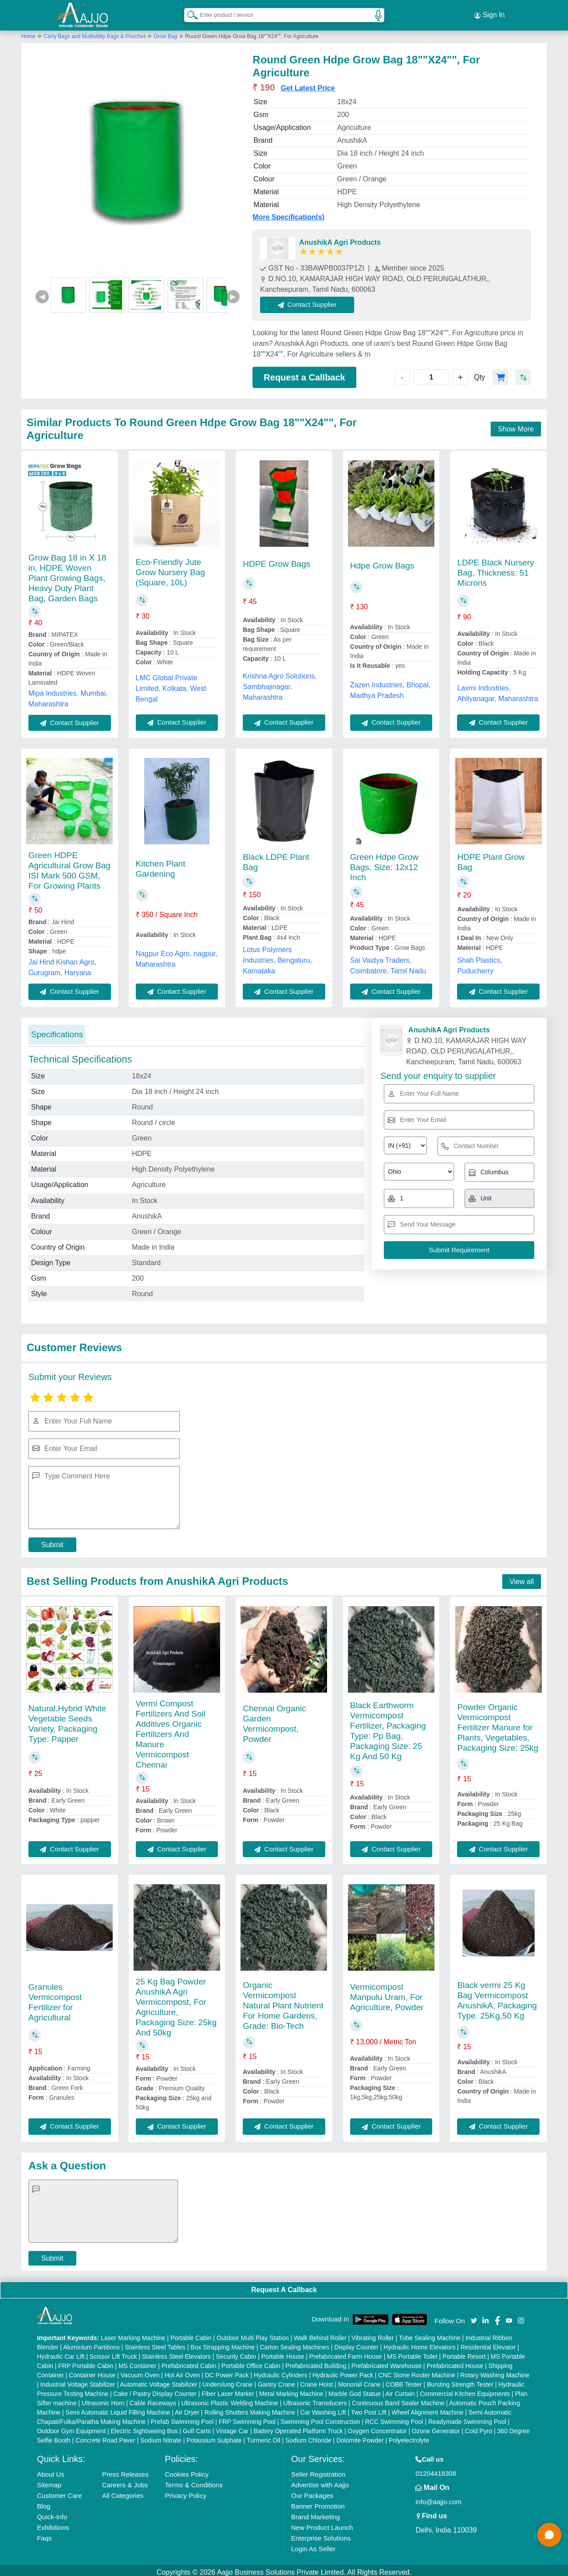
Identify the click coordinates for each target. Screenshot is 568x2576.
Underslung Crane (227, 2380)
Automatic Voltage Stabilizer (158, 2380)
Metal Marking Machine (291, 2389)
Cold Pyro (478, 2427)
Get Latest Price (308, 84)
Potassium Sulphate (214, 2436)
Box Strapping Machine (222, 2343)
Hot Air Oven (182, 2371)
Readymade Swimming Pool (467, 2417)
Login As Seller (313, 2545)
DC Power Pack (227, 2371)
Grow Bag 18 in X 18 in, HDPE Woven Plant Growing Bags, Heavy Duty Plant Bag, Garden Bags (67, 574)
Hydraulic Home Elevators (419, 2343)
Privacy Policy (185, 2491)
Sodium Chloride (308, 2436)
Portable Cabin (191, 2333)
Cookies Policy (187, 2470)
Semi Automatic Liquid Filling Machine (118, 2408)
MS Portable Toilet (412, 2352)
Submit (52, 1541)
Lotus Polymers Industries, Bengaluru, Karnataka (277, 956)
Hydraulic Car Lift (60, 2352)
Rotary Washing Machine (494, 2371)
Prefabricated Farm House (345, 2352)
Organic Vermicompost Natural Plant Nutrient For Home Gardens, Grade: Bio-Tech (283, 2001)
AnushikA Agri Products (340, 239)
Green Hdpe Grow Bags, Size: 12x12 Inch (384, 863)
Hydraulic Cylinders (281, 2371)
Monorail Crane (359, 2380)
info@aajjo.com (438, 2498)
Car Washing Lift (323, 2408)
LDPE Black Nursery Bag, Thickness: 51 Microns (495, 569)
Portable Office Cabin (250, 2361)
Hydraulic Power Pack (342, 2371)
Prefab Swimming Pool (182, 2417)
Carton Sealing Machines (294, 2343)
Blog (43, 2502)
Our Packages (312, 2491)
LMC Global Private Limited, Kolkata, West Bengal (171, 684)
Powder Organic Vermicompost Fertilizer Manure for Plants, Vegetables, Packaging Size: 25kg (497, 1723)
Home (28, 32)
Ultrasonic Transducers (315, 2399)
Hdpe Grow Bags (382, 562)
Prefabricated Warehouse (386, 2361)
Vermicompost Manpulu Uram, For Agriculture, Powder (387, 1993)
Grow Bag (165, 32)
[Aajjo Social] (474, 2316)
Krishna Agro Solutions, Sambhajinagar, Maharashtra (279, 682)
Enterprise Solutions (321, 2534)
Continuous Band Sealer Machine (398, 2399)
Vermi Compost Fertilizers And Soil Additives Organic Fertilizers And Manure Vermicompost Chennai (170, 1730)
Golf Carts (197, 2427)
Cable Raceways (153, 2399)
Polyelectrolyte (409, 2436)
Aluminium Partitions (91, 2343)
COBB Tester (404, 2380)
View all (521, 1577)
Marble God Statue (354, 2389)
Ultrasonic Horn (103, 2399)
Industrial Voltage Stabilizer (77, 2380)
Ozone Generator (436, 2427)
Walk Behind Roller (320, 2333)
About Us (50, 2470)
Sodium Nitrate (160, 2436)
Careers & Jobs (125, 2481)
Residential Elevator (488, 2343)
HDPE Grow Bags (276, 560)
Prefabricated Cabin (189, 2361)
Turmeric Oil (263, 2436)
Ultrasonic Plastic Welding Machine (229, 2399)
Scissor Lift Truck (113, 2352)
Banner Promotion (318, 2502)
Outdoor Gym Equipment (71, 2427)
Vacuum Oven (140, 2371)
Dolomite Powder (360, 2436)
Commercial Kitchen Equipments (465, 2389)
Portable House (282, 2352)
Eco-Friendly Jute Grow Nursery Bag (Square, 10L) (170, 568)
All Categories (122, 2491)
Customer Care (59, 2491)
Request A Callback (284, 2286)
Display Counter (356, 2343)
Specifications (57, 1030)
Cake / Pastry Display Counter (155, 2389)
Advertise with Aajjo (320, 2481)
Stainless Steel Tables (155, 2343)
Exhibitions (53, 2523)
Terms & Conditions (194, 2481)
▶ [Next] (233, 292)
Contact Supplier (311, 301)
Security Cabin (236, 2352)
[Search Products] (189, 13)
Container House (92, 2371)
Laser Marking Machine (133, 2333)
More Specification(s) (288, 213)
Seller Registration (318, 2470)
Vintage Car (232, 2427)
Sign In (489, 13)
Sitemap (49, 2481)
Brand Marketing (315, 2513)
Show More (516, 425)
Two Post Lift (369, 2408)
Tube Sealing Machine (430, 2333)
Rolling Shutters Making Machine (250, 2408)
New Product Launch (322, 2523)
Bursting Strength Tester (460, 2380)
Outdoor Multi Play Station (253, 2333)
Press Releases (125, 2470)
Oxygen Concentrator (377, 2427)
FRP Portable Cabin (85, 2361)
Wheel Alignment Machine (427, 2408)
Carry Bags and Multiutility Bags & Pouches (95, 32)
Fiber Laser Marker (227, 2389)
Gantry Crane (276, 2380)
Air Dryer (187, 2408)
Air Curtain (399, 2389)
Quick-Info (52, 2513)
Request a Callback (304, 373)
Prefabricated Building (315, 2361)
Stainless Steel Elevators (176, 2352)
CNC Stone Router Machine (416, 2371)
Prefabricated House (454, 2361)
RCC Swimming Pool (394, 2417)
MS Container (137, 2361)
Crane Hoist (316, 2380)
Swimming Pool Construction (320, 2417)
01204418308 (435, 2469)
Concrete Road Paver (105, 2436)
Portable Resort (463, 2352)
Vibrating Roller (372, 2333)
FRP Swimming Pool (247, 2417)
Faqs (44, 2534)
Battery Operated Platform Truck (298, 2427)
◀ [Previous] (42, 292)
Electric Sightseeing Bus (144, 2427)
